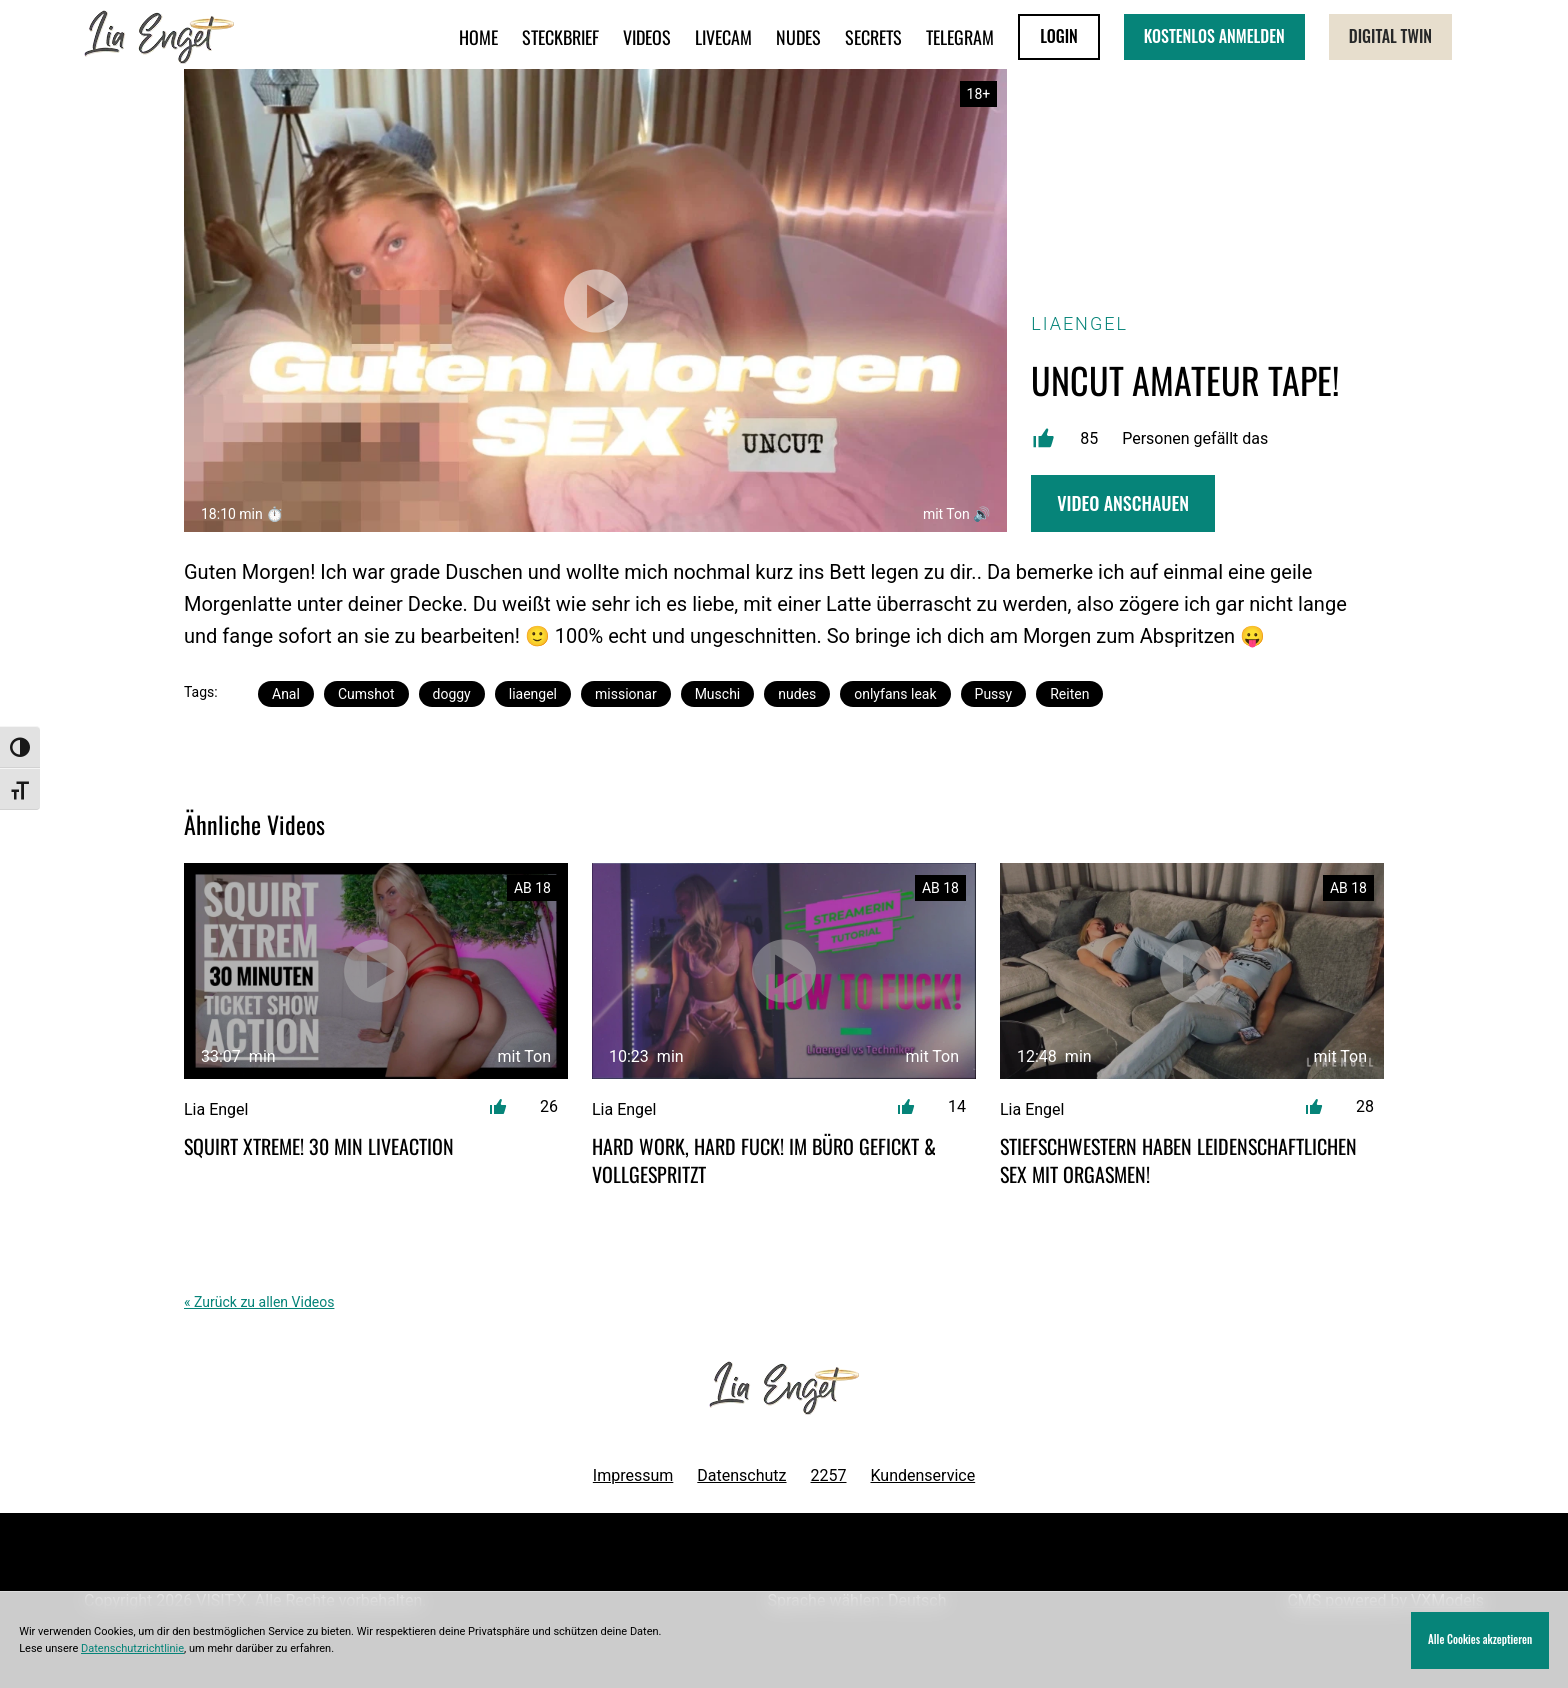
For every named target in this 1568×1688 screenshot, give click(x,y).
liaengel (533, 694)
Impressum (633, 1475)
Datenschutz (741, 1475)
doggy (452, 694)
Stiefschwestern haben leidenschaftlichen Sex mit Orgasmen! (1178, 1160)
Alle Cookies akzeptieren (1480, 1639)
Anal (286, 694)
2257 (829, 1475)
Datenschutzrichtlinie (132, 1648)
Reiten (1069, 694)
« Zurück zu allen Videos (259, 1302)
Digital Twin (1390, 36)
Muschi (718, 694)
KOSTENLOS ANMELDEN (1214, 36)
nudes (797, 694)
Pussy (994, 694)
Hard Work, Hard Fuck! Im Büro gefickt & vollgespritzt (764, 1160)
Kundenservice (923, 1475)
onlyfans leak (895, 694)
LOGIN (1059, 36)
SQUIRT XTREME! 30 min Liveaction (319, 1146)
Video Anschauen (1123, 503)
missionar (626, 694)
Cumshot (366, 694)
